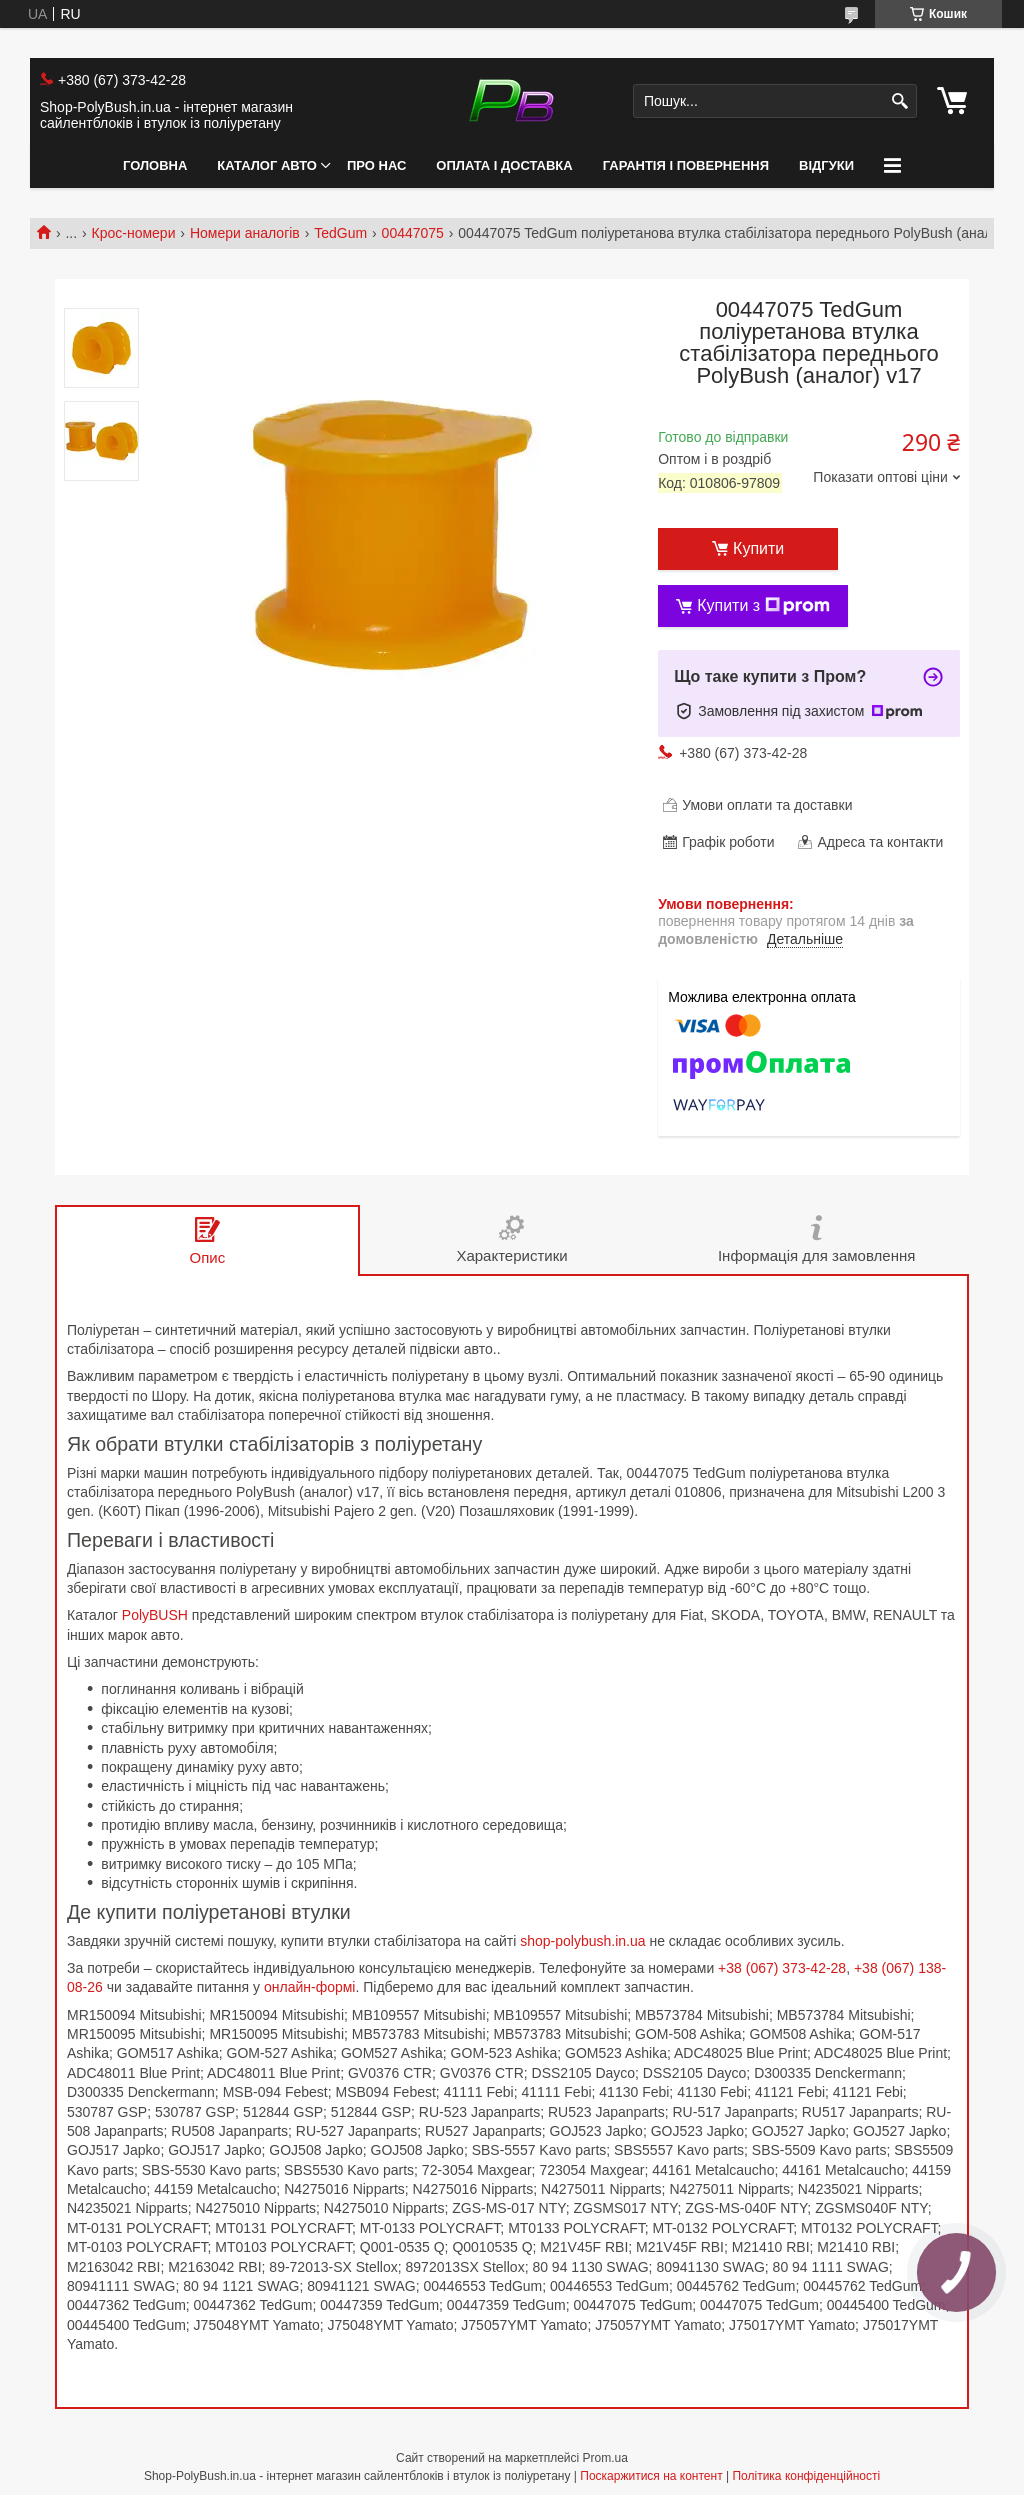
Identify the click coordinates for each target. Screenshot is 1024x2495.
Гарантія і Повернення (686, 165)
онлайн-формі (310, 1987)
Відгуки (826, 165)
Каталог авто (267, 165)
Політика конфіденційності (806, 2476)
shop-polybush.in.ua (582, 1941)
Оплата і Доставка (504, 165)
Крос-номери (134, 233)
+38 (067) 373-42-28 (782, 1968)
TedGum (340, 233)
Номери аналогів (245, 233)
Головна (155, 165)
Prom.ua (605, 2458)
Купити (758, 548)
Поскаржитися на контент (651, 2476)
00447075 (413, 233)
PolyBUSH (155, 1615)
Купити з (763, 606)
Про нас (376, 165)
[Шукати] (899, 101)
